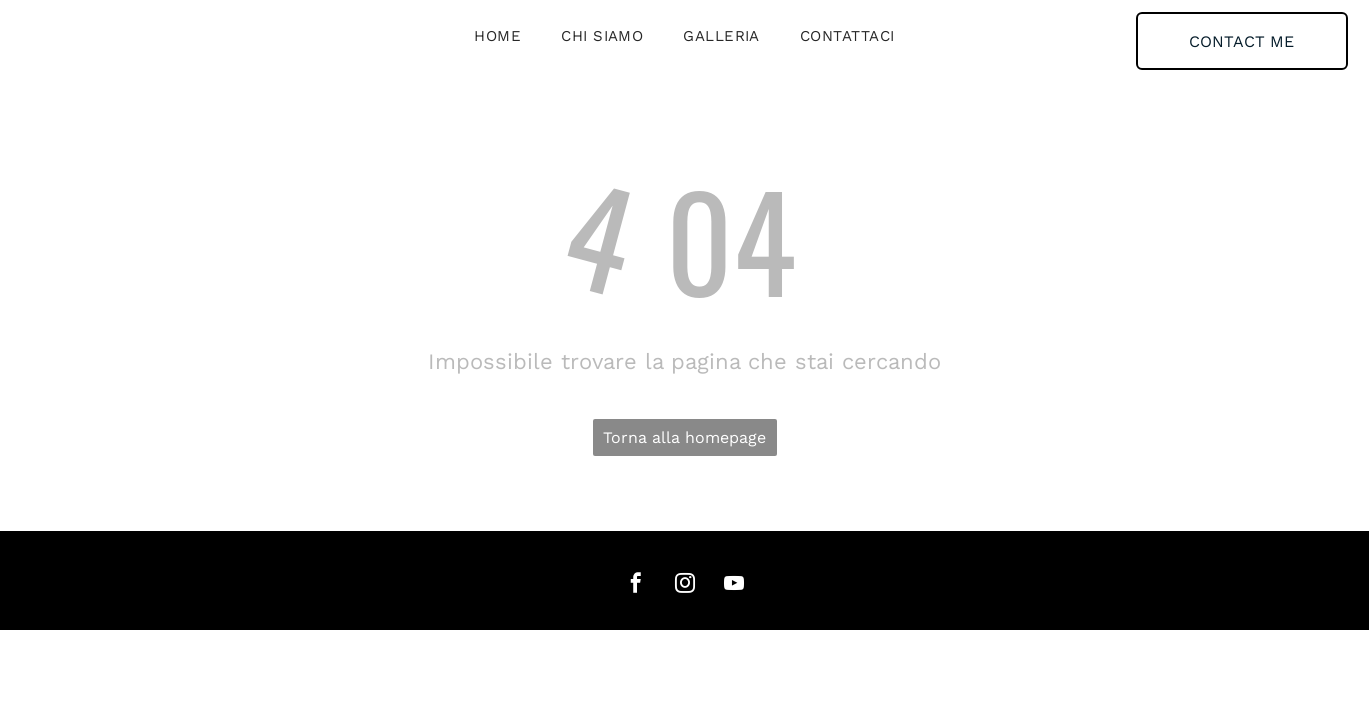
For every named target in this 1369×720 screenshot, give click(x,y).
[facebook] (636, 585)
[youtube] (734, 585)
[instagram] (685, 585)
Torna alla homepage (684, 437)
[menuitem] (497, 36)
